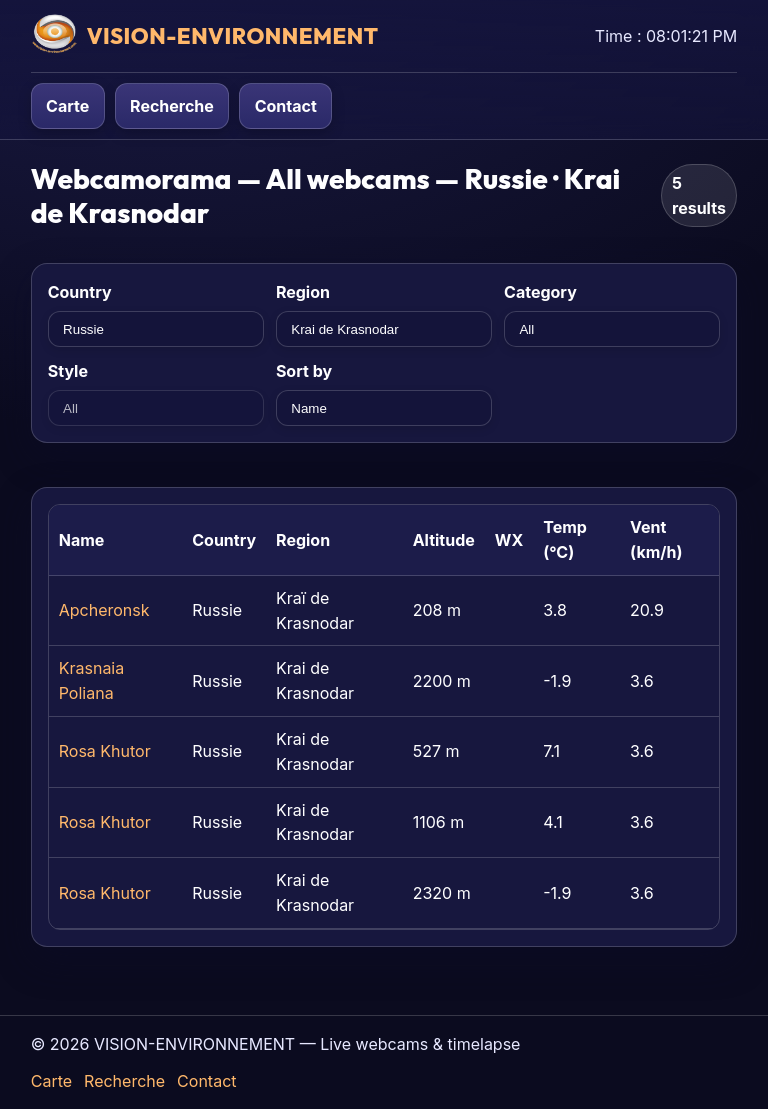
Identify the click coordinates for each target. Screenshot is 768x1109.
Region (303, 292)
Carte (67, 106)
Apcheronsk (104, 610)
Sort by (304, 371)
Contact (286, 106)
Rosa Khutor (105, 751)
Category (540, 292)
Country (80, 292)
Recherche (172, 106)
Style (68, 371)
